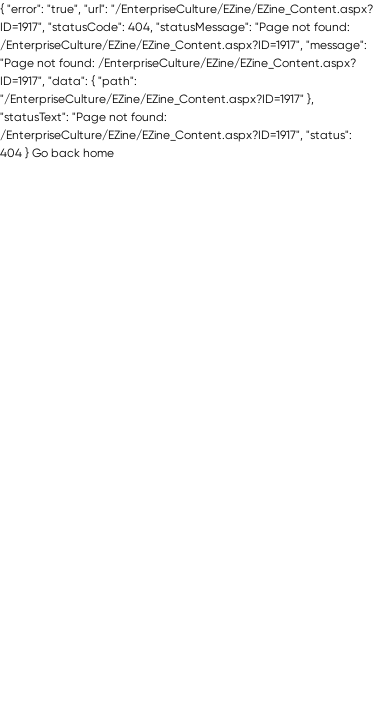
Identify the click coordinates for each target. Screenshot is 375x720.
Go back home (73, 153)
